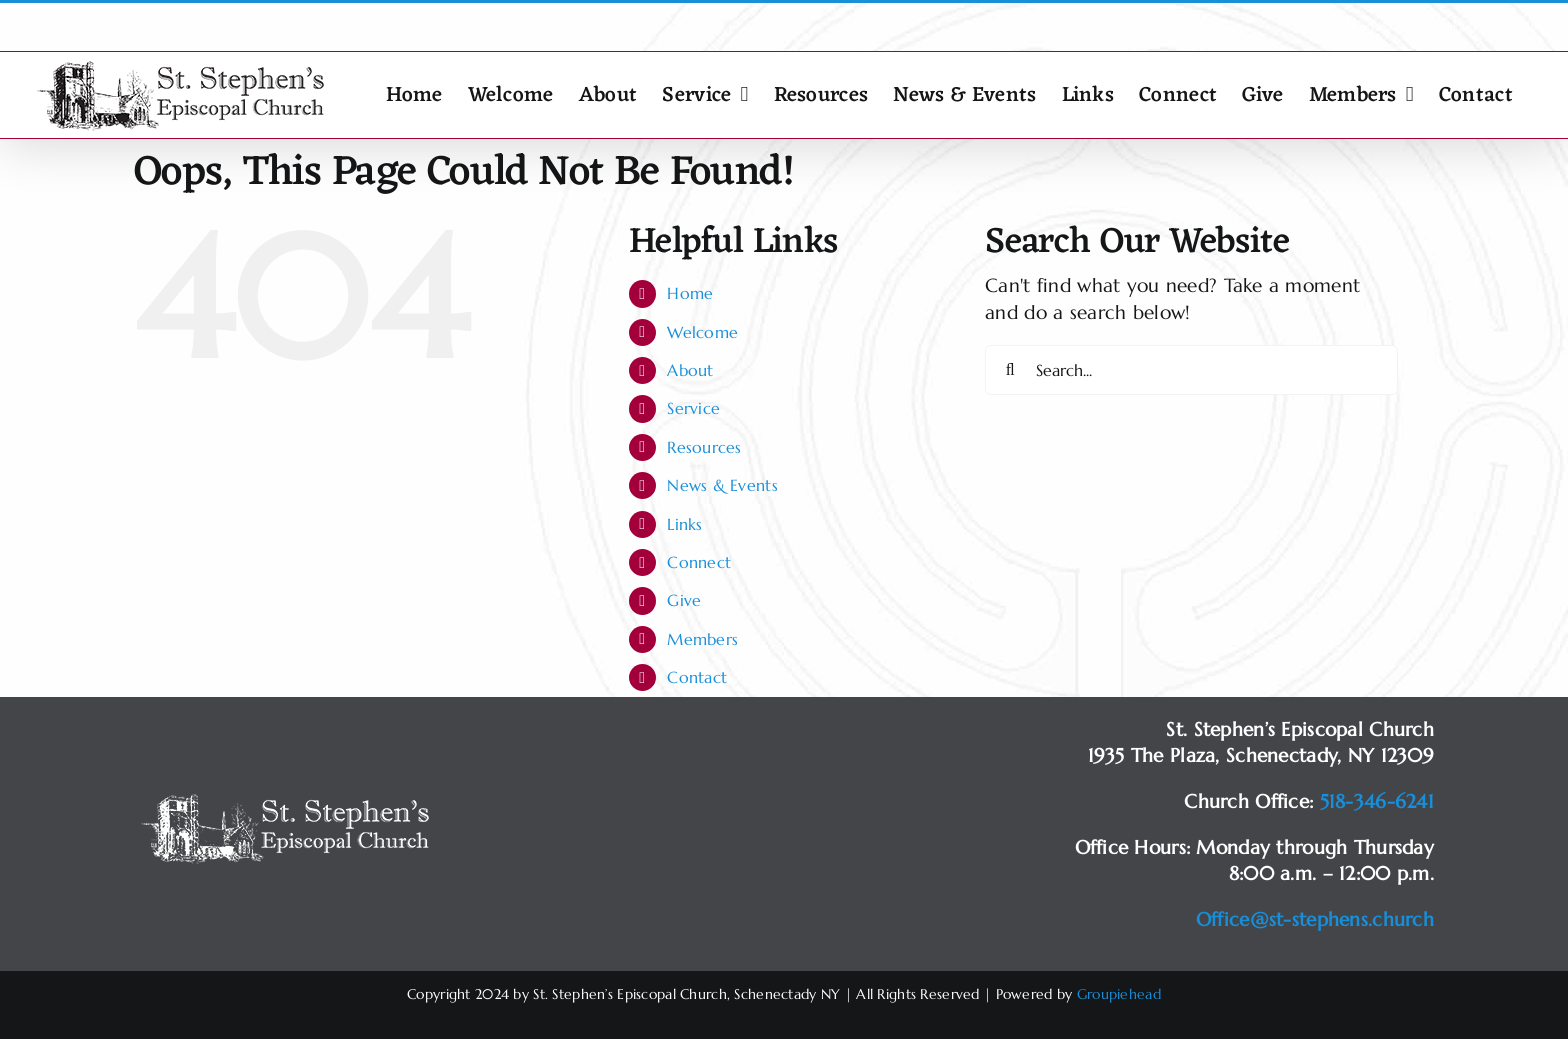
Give (684, 600)
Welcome (702, 332)
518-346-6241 (1377, 801)
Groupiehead (1119, 994)
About (690, 370)
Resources (704, 447)
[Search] (1010, 370)
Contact (697, 677)
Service (693, 408)
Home (690, 293)
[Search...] (1191, 370)
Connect (699, 562)
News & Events (722, 485)
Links (684, 524)
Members (702, 639)
